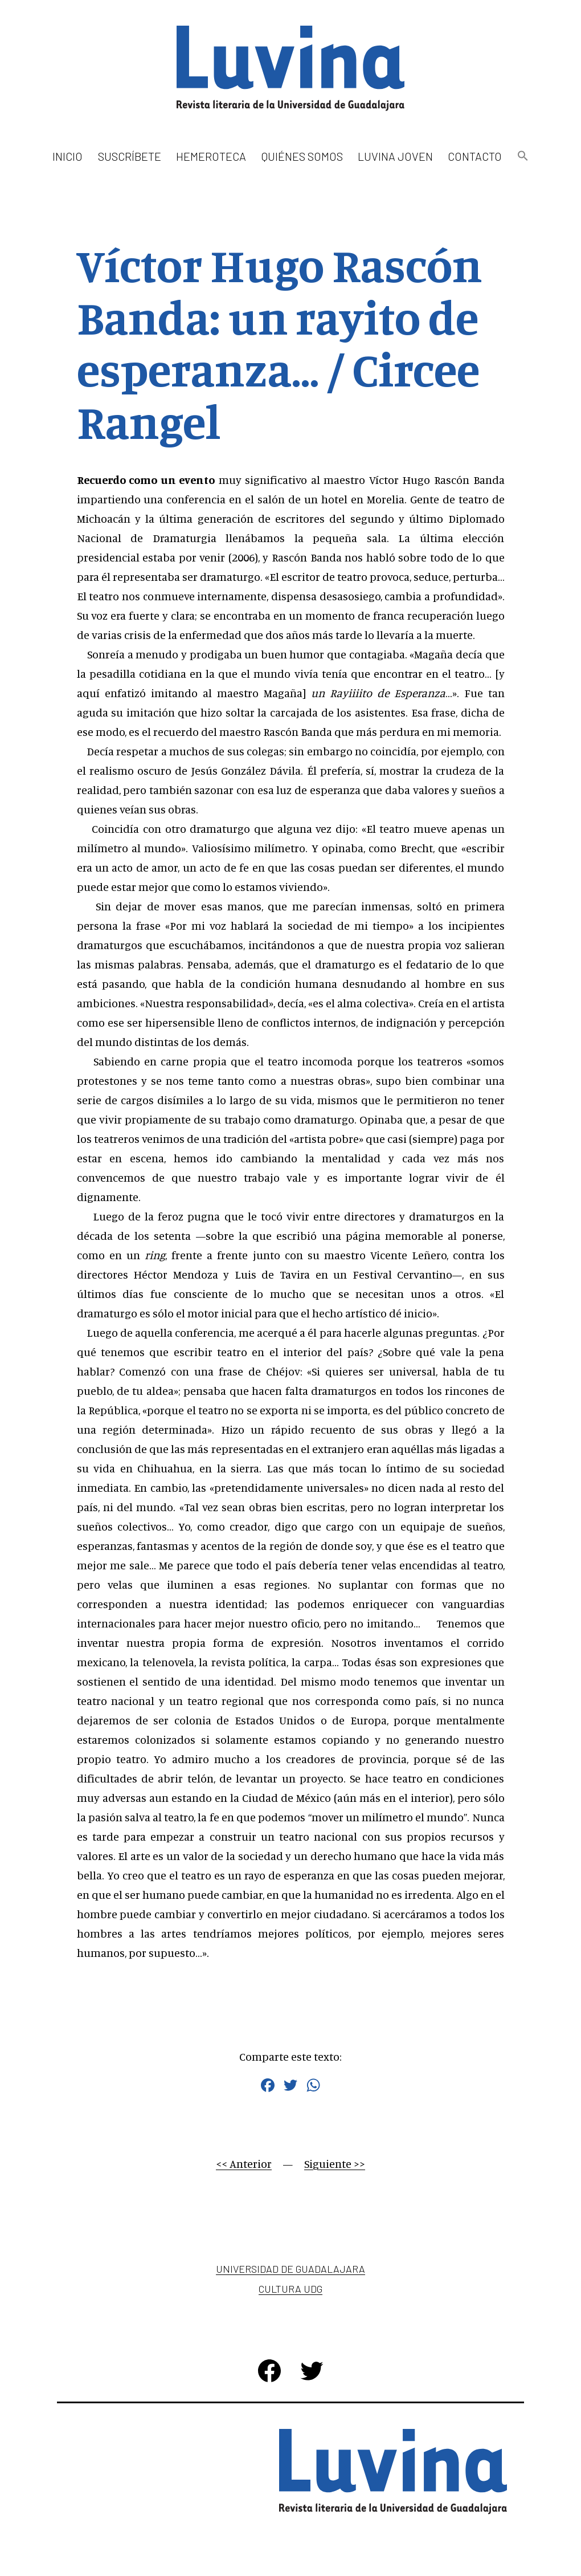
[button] (522, 156)
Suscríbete (129, 156)
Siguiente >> (334, 2163)
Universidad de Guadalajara (290, 2268)
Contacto (475, 156)
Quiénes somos (302, 156)
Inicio (67, 156)
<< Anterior (244, 2163)
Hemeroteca (211, 156)
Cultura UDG (290, 2288)
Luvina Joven (395, 156)
